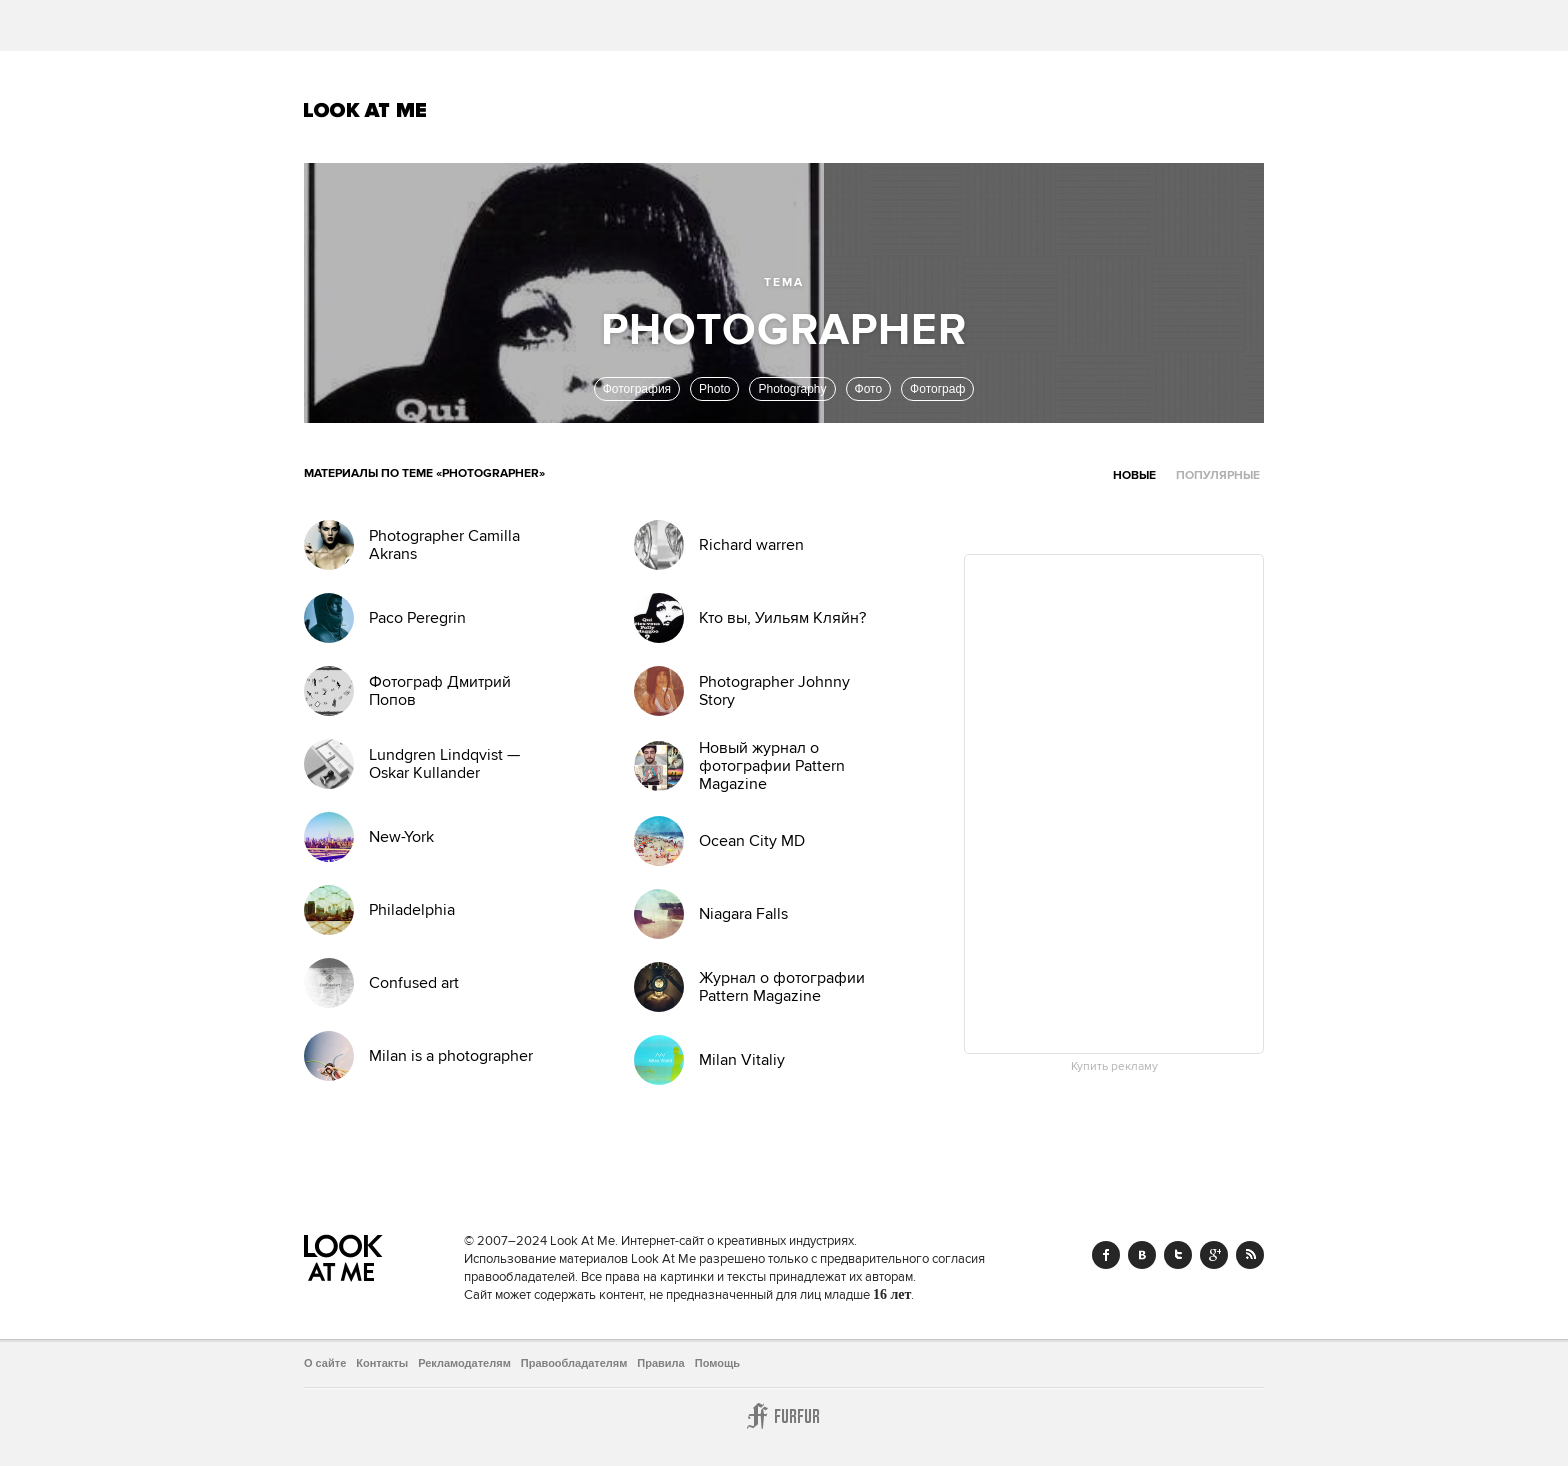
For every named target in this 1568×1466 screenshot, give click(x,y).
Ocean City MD (752, 841)
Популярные (1218, 475)
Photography (792, 389)
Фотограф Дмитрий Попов (440, 691)
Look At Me (365, 110)
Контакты (382, 1363)
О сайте (325, 1363)
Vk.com (1142, 1255)
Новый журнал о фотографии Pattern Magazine (772, 766)
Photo (714, 389)
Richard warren (751, 545)
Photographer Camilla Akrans (444, 545)
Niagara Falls (743, 914)
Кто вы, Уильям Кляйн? (782, 618)
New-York (401, 837)
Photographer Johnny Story (774, 691)
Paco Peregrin (417, 618)
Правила (660, 1363)
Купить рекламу (1114, 1067)
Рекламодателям (464, 1363)
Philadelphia (412, 910)
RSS (1250, 1255)
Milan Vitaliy (742, 1060)
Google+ (1214, 1255)
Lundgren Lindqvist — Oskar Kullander (444, 764)
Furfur (784, 1416)
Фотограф (937, 389)
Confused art (414, 983)
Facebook (1106, 1255)
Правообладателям (574, 1363)
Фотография (637, 389)
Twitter (1178, 1255)
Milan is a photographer (451, 1056)
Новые (1134, 475)
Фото (869, 389)
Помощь (717, 1363)
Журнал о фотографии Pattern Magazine (782, 987)
